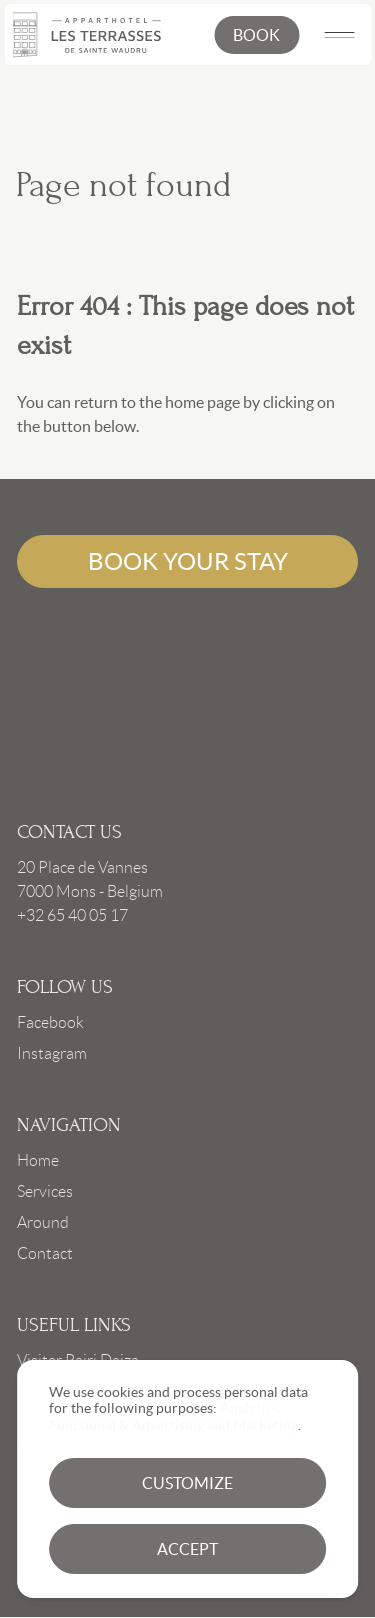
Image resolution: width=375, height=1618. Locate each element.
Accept (187, 1549)
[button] (256, 35)
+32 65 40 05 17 (72, 915)
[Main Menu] (339, 35)
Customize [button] (187, 1483)
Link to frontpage (187, 701)
